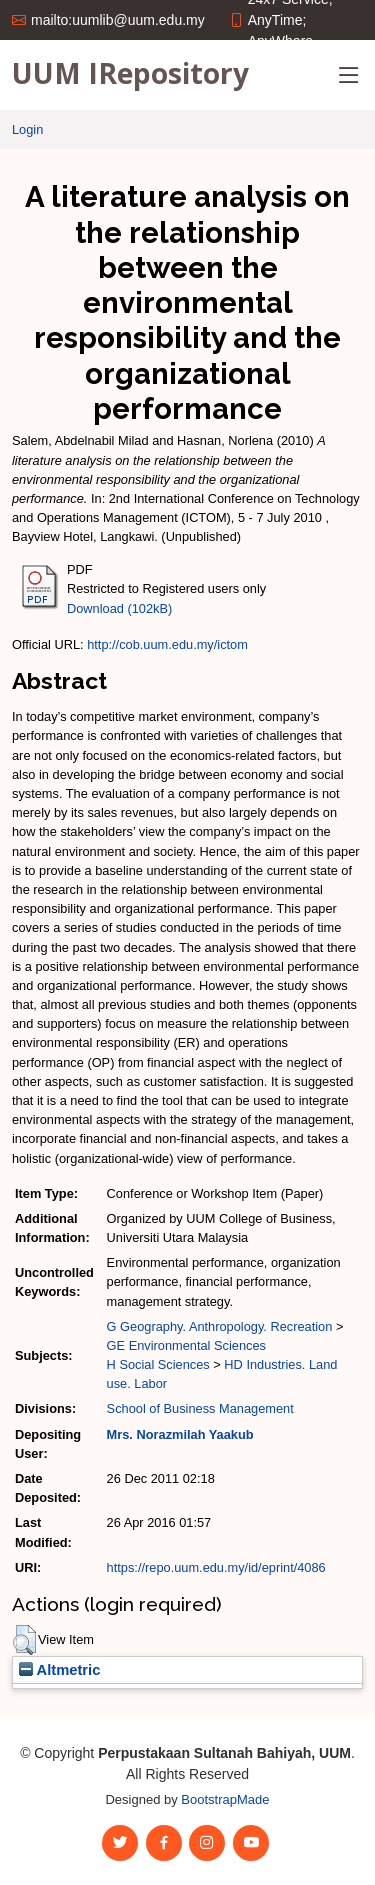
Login (27, 129)
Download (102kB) (119, 608)
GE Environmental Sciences (186, 1345)
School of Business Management (200, 1408)
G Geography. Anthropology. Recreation (220, 1326)
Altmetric (59, 1670)
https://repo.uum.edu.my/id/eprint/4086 (216, 1567)
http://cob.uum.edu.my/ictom (167, 644)
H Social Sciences (158, 1364)
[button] (24, 1640)
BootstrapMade (225, 1799)
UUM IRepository (130, 73)
